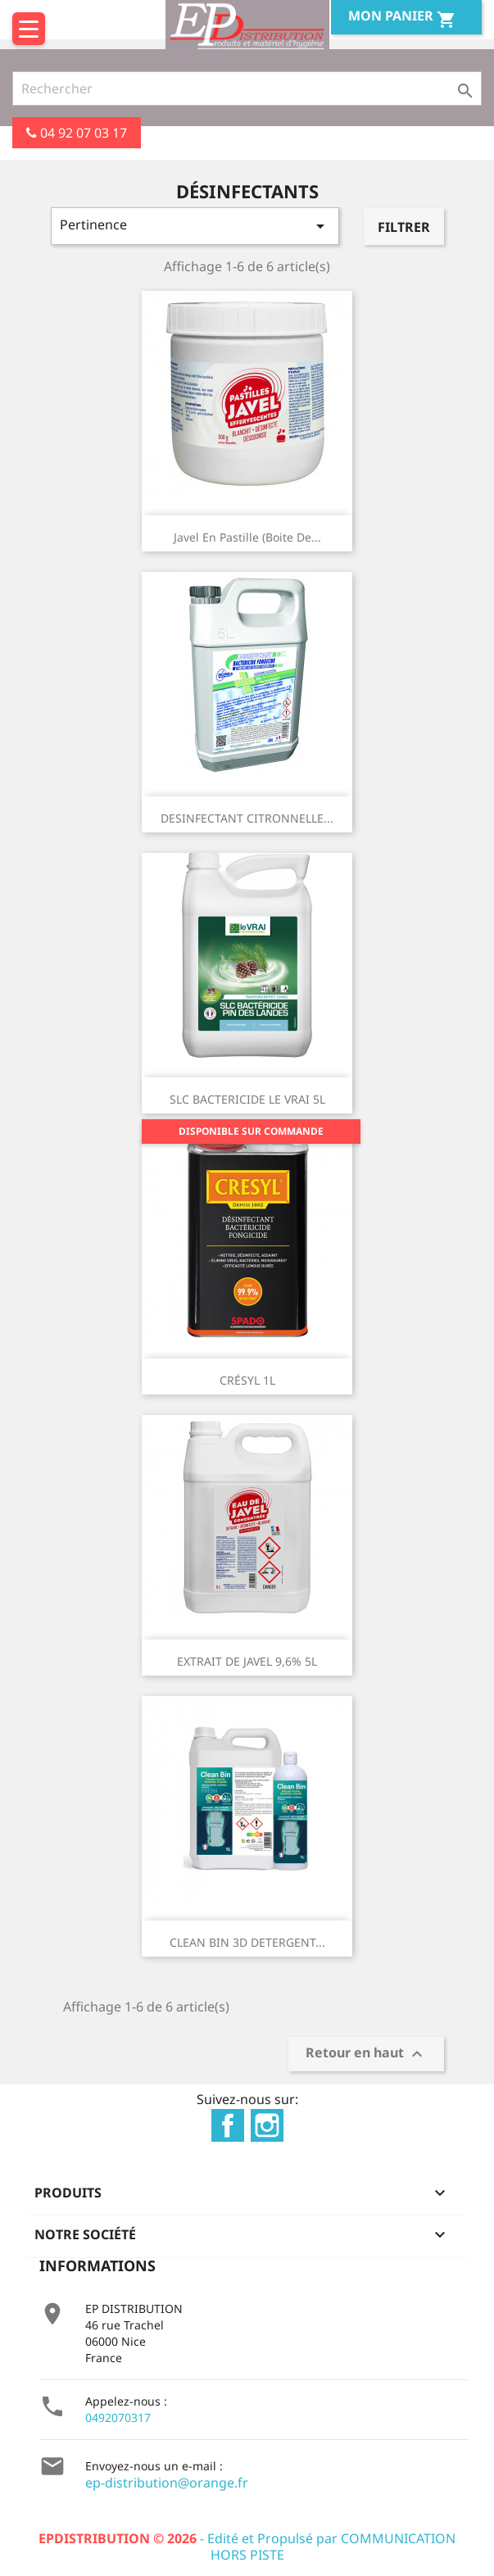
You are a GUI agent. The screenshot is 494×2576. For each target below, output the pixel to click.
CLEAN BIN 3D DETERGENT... (247, 1942)
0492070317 (118, 2417)
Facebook (227, 2125)
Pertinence (195, 225)
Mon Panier (402, 18)
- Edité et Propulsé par (190, 2538)
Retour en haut (366, 2053)
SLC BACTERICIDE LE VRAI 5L (247, 1099)
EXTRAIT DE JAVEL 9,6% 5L (247, 1661)
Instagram (267, 2125)
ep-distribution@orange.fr (166, 2483)
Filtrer (404, 227)
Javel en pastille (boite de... (247, 537)
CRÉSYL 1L (247, 1380)
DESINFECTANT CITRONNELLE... (247, 818)
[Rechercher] (247, 88)
